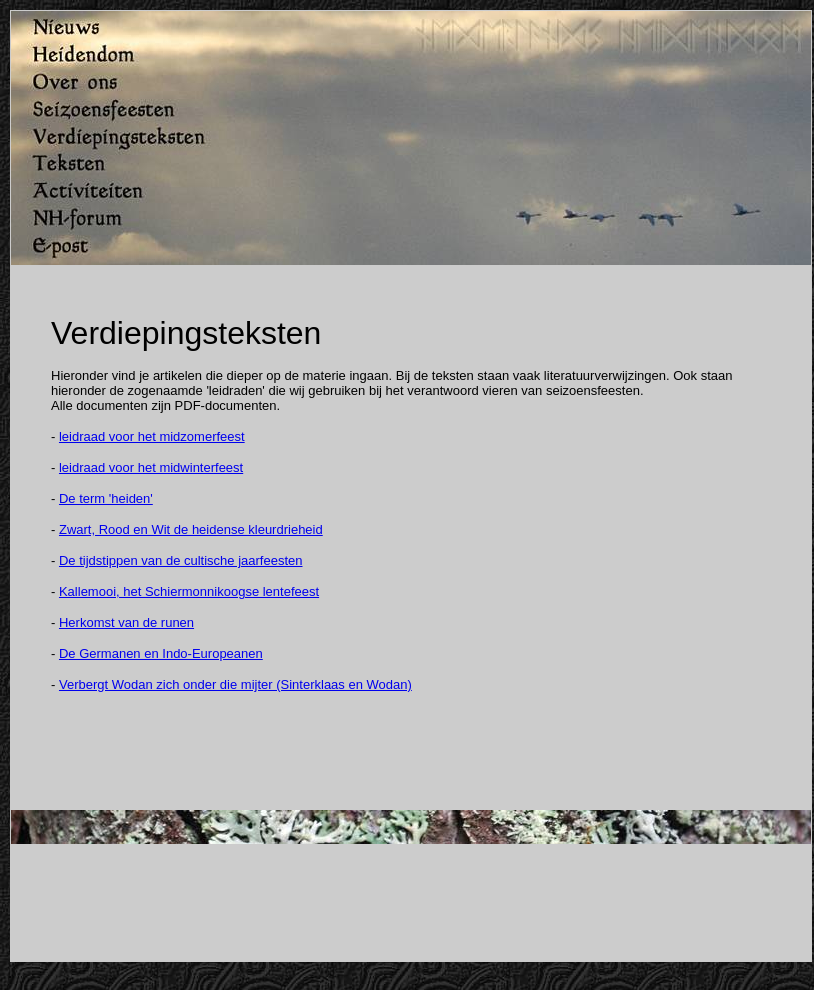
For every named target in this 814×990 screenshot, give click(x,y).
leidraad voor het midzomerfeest (152, 436)
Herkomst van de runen (126, 622)
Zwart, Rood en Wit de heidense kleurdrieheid (191, 529)
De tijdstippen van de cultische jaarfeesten (181, 560)
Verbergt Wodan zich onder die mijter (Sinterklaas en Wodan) (235, 684)
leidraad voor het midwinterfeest (151, 467)
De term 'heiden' (106, 498)
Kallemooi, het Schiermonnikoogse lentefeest (189, 591)
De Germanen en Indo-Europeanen (161, 653)
